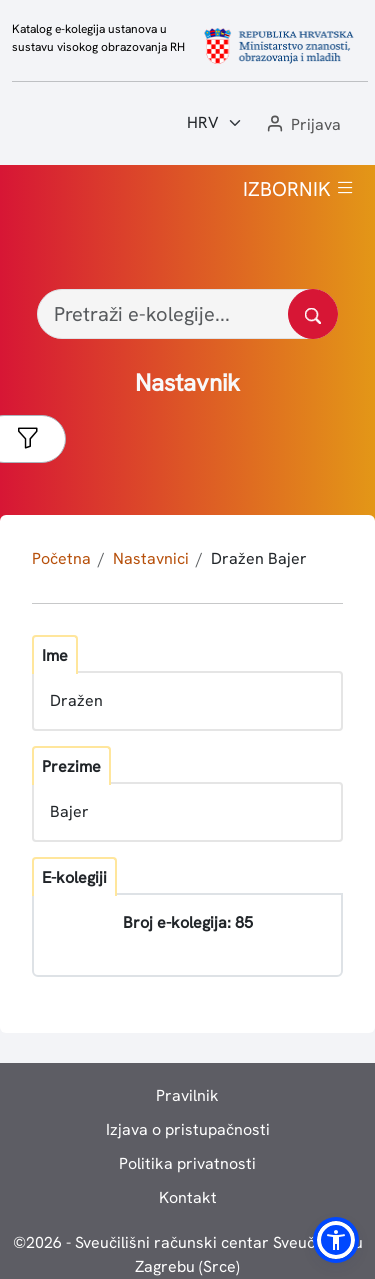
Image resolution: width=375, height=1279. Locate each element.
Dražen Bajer (259, 558)
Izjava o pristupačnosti (188, 1129)
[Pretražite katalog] (313, 314)
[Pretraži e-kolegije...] (187, 314)
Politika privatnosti (187, 1163)
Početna (61, 558)
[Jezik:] (215, 123)
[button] (302, 125)
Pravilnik (187, 1095)
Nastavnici (151, 558)
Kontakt (188, 1197)
